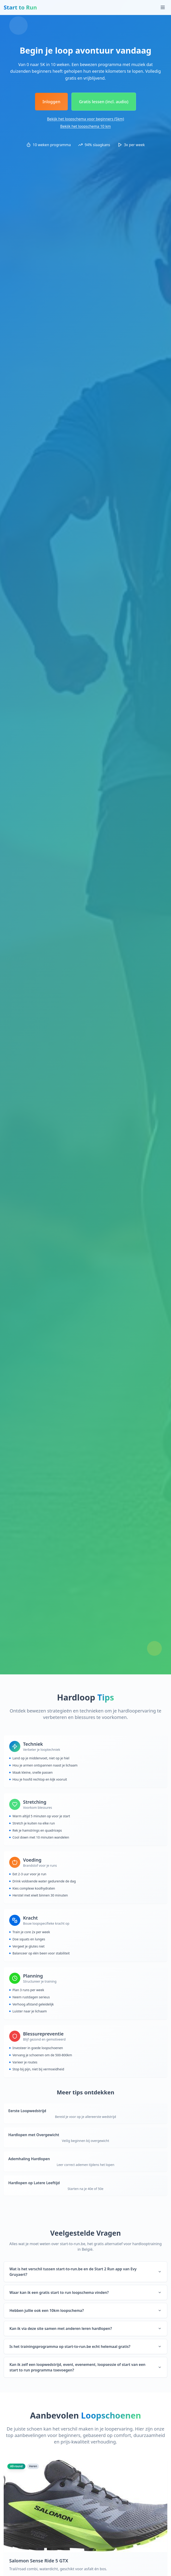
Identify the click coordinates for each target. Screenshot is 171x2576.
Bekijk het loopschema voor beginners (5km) (85, 118)
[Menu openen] (162, 7)
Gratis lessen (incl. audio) (103, 101)
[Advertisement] (85, 30)
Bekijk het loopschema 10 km (85, 126)
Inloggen (51, 101)
